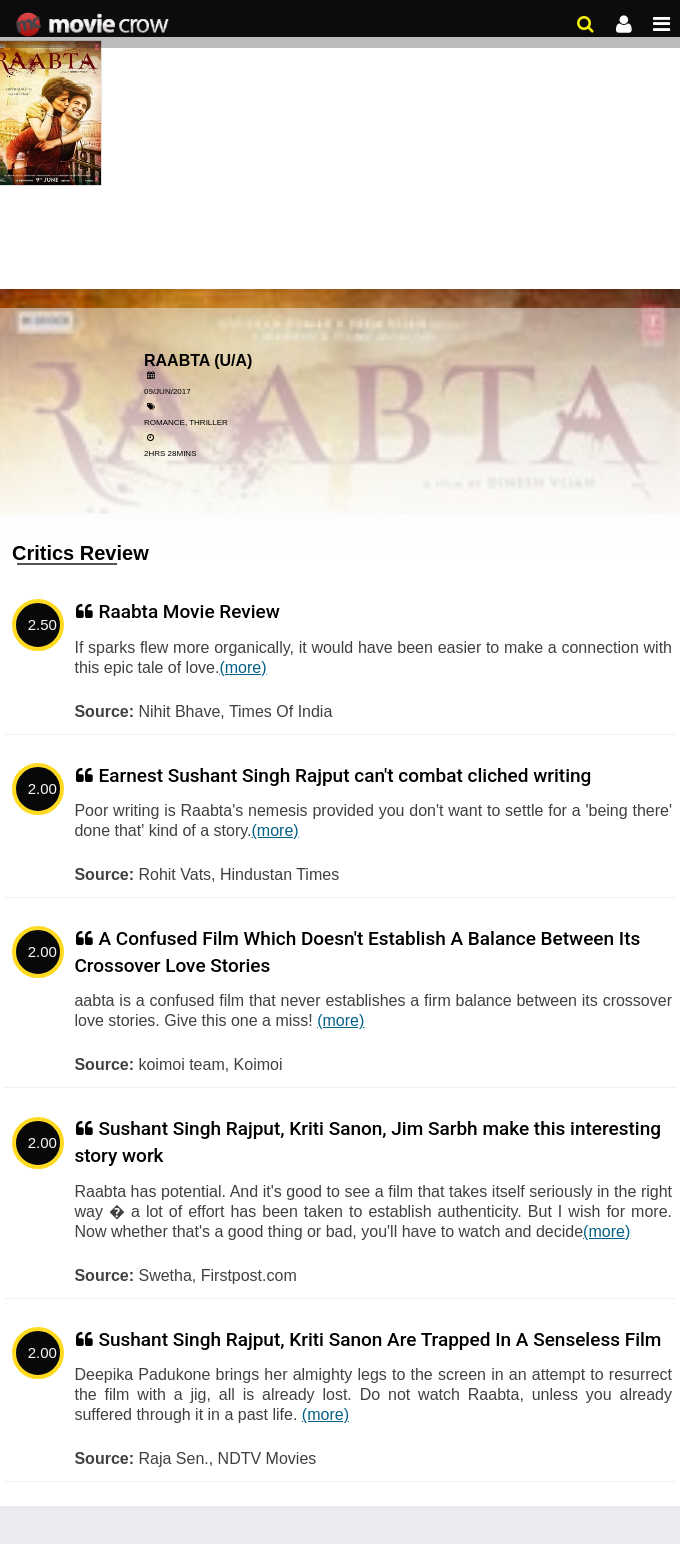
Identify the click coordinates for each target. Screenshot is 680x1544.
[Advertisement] (340, 150)
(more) (242, 667)
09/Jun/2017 (167, 391)
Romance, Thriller (186, 422)
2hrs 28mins (170, 453)
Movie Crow (94, 25)
